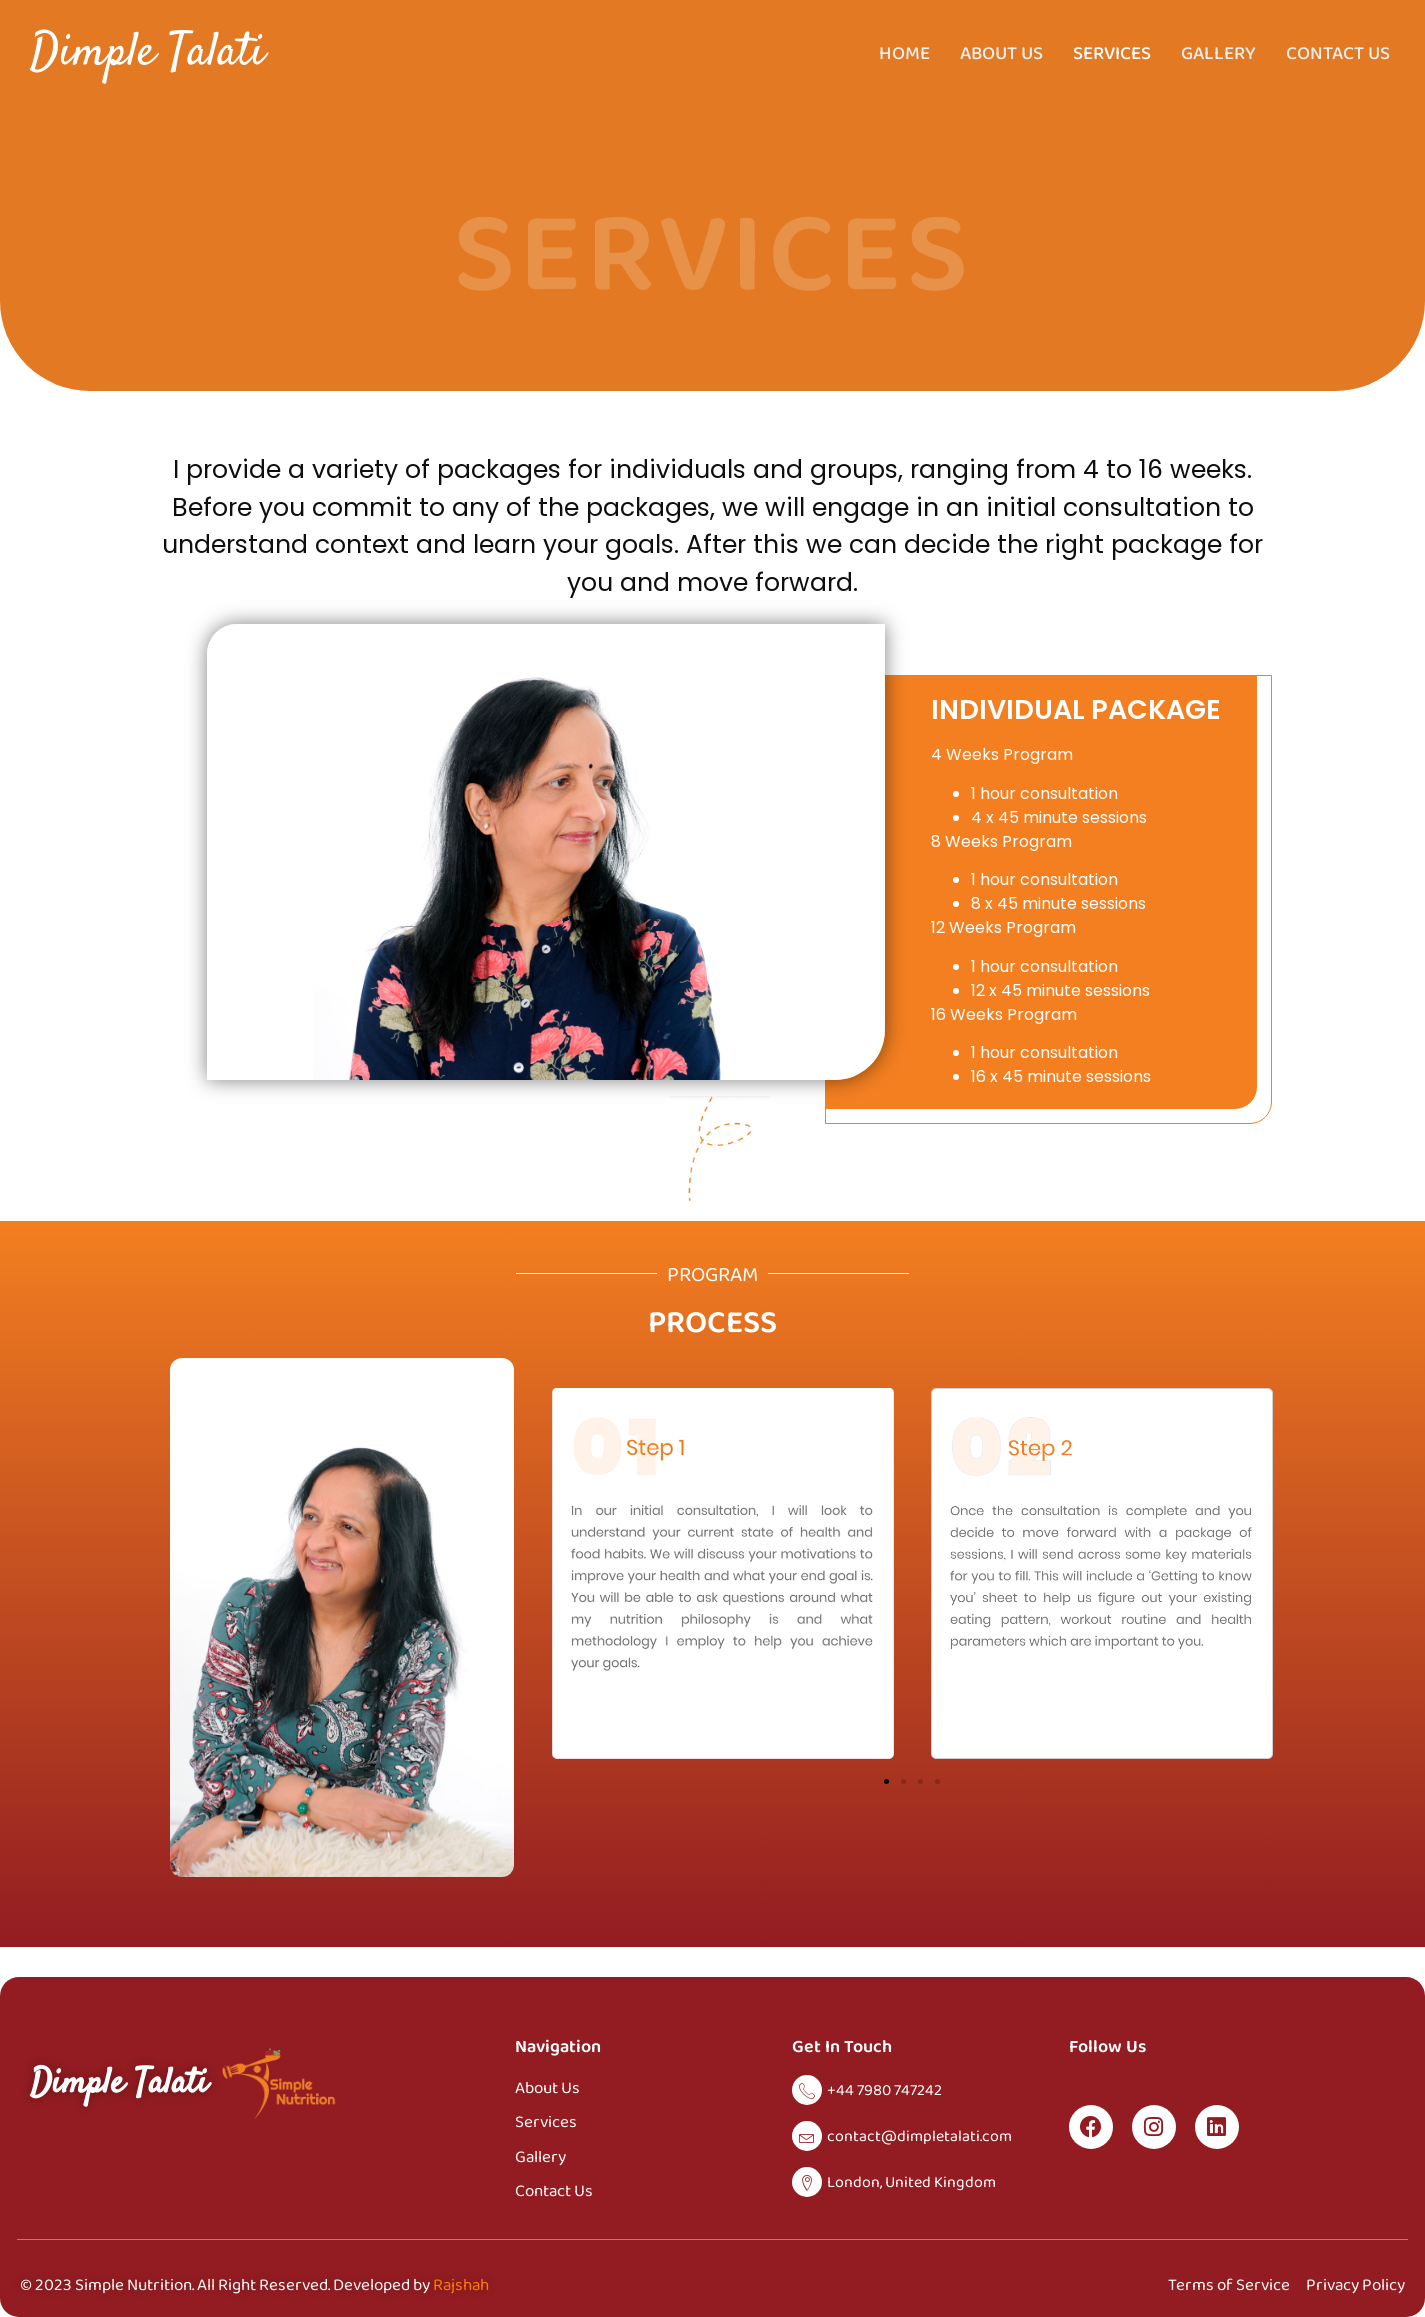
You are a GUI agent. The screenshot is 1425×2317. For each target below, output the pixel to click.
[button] (886, 1781)
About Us (1001, 52)
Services (1112, 52)
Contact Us (1338, 52)
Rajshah (461, 2284)
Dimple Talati (147, 53)
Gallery (1218, 52)
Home (904, 52)
